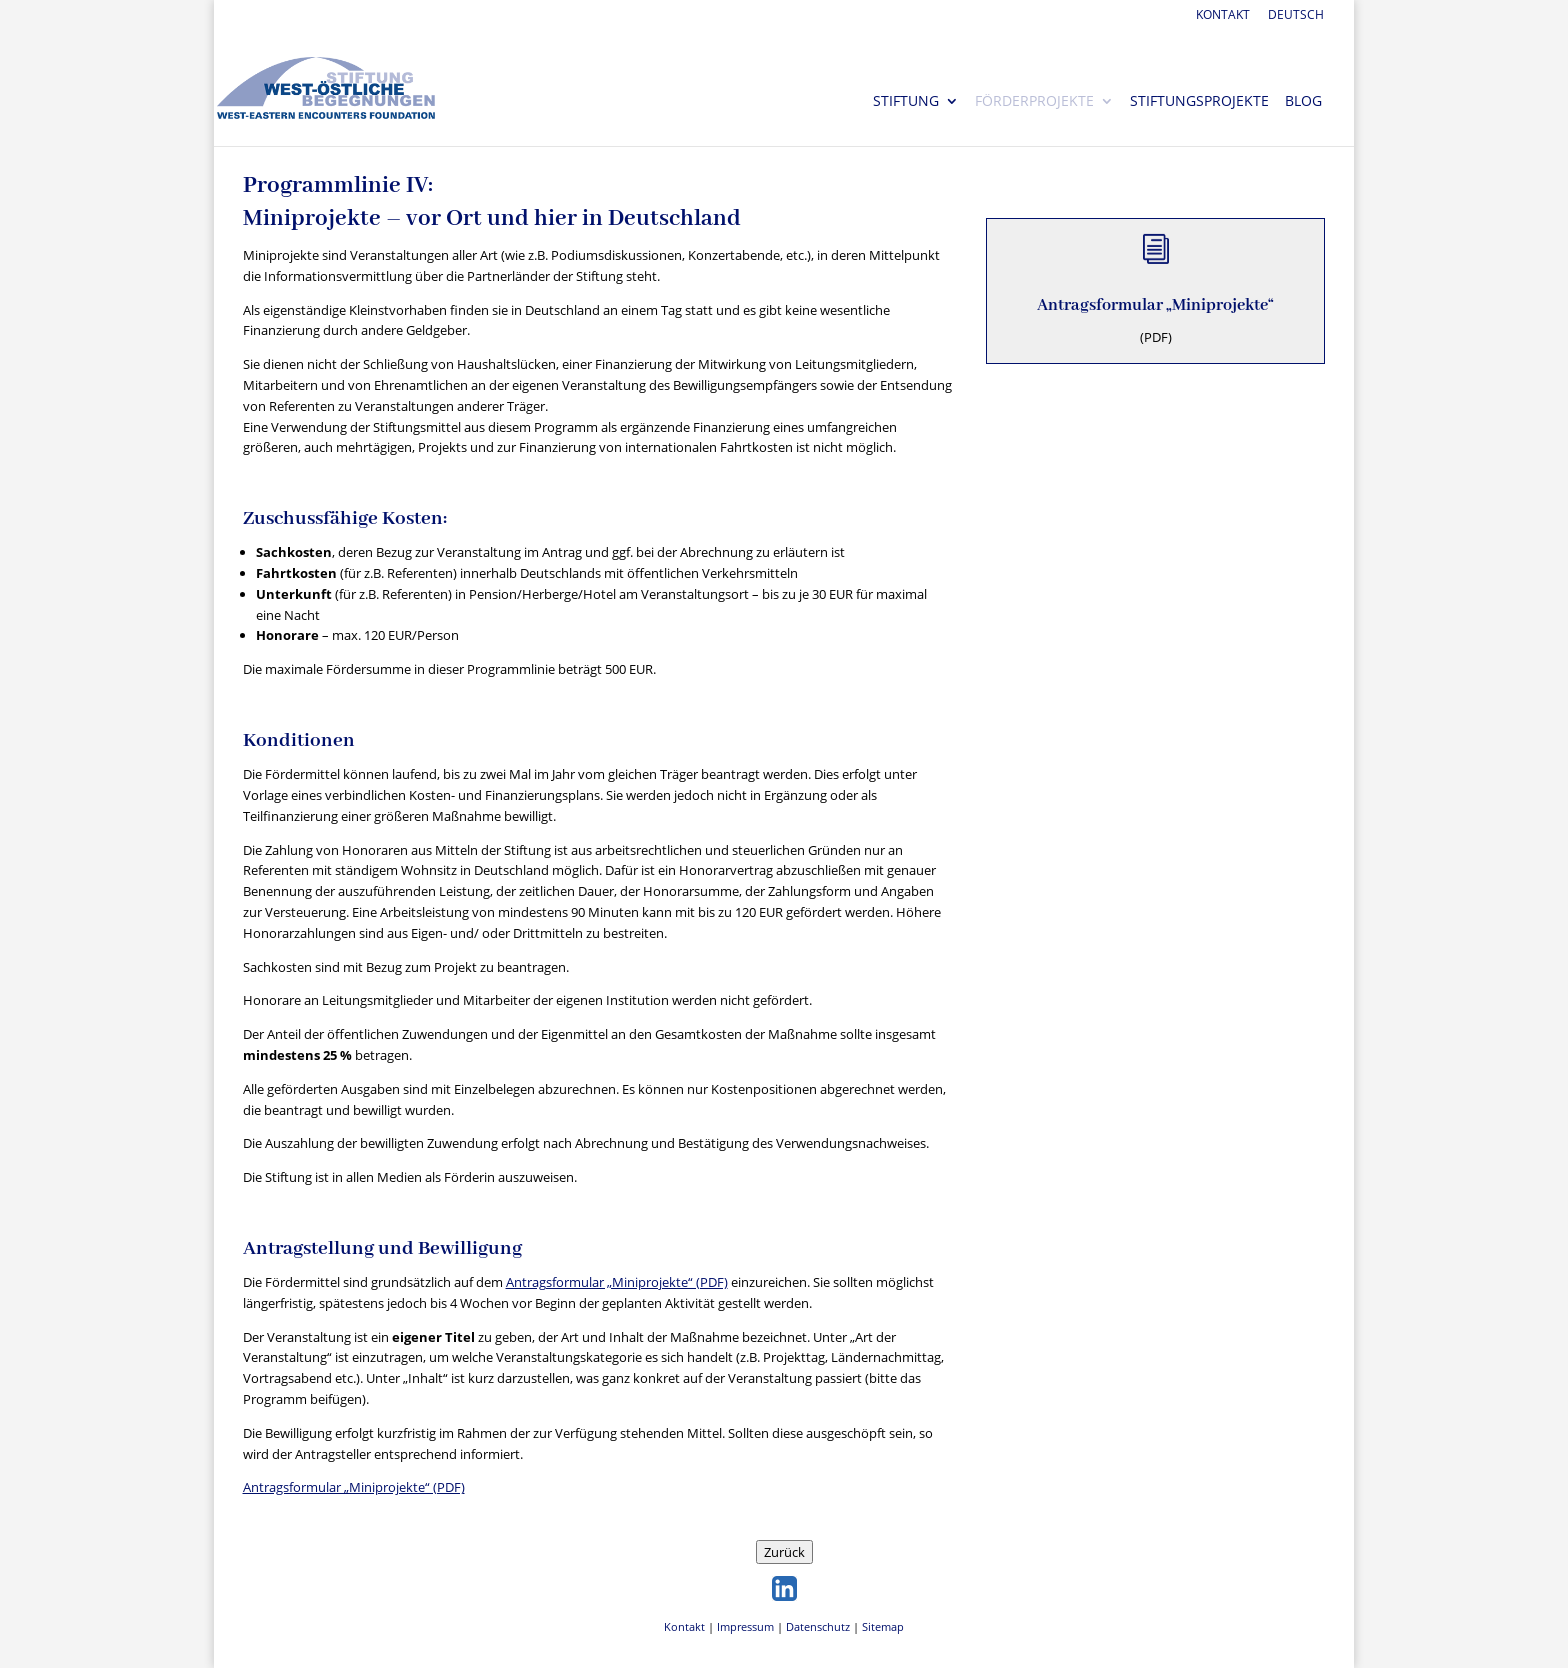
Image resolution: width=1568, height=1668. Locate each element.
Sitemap (883, 1626)
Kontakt (1223, 16)
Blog (1303, 102)
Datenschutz (818, 1626)
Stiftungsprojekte (1199, 102)
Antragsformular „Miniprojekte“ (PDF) (617, 1282)
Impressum (745, 1626)
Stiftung (906, 102)
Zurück (784, 1552)
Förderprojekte (1034, 102)
